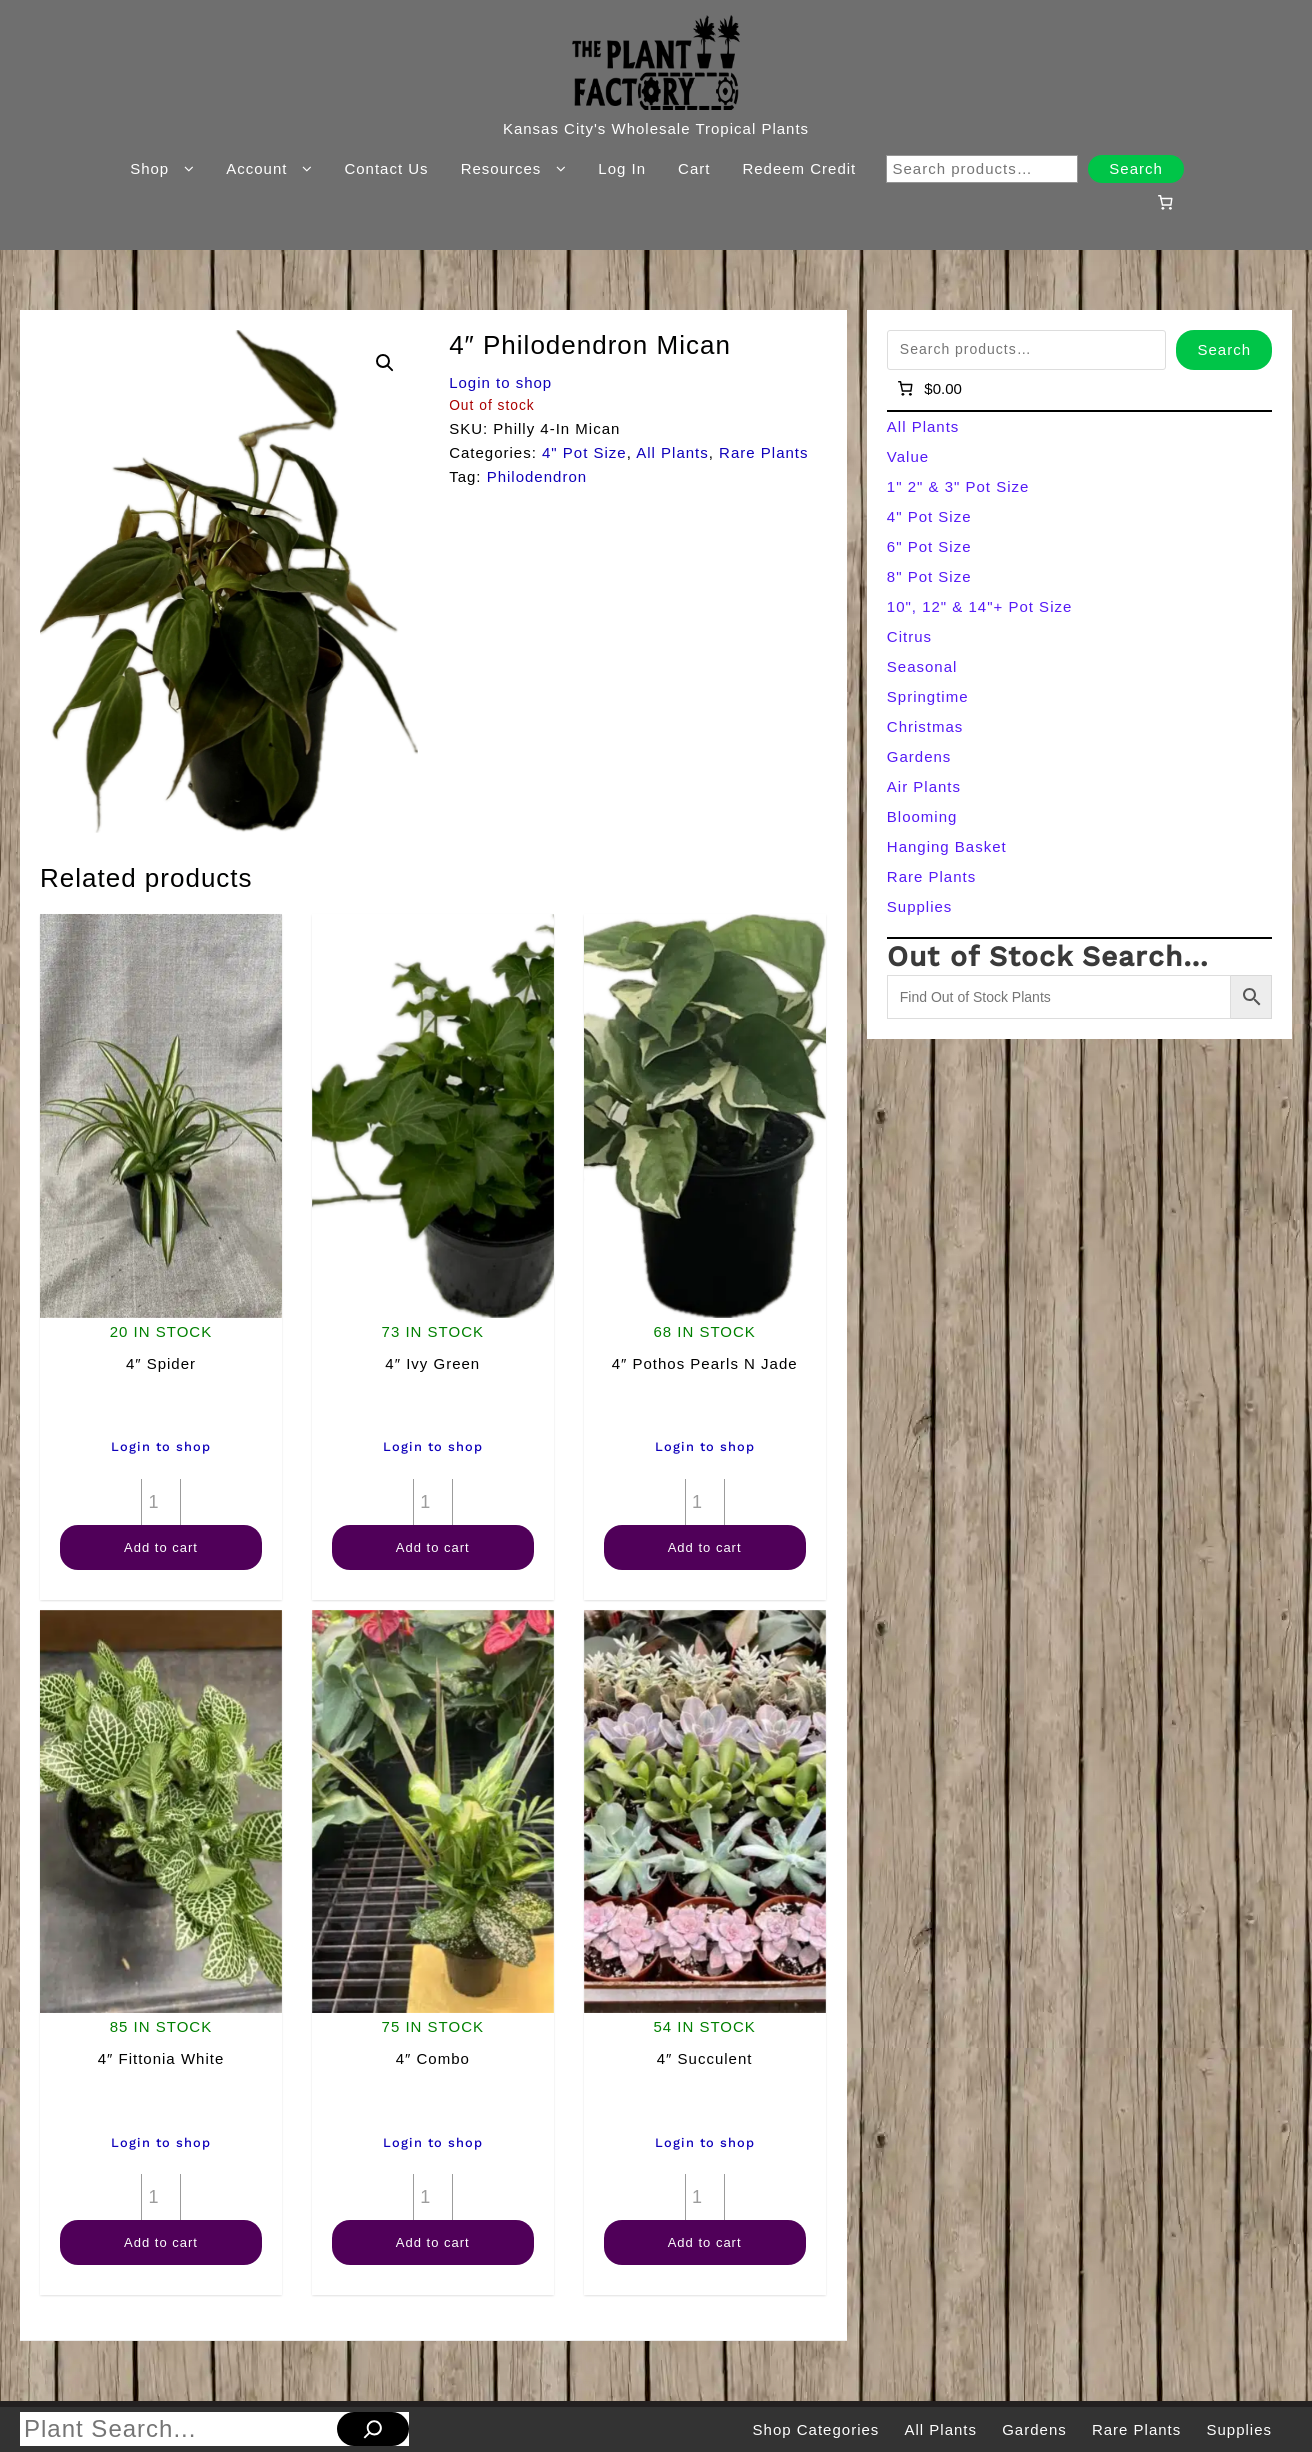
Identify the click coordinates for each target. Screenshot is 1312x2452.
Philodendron (537, 476)
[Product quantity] (161, 1502)
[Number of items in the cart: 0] (1165, 202)
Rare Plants (763, 452)
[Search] (373, 2429)
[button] (385, 363)
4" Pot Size (584, 452)
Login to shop (500, 382)
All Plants (672, 452)
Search (1136, 168)
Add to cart (161, 1547)
